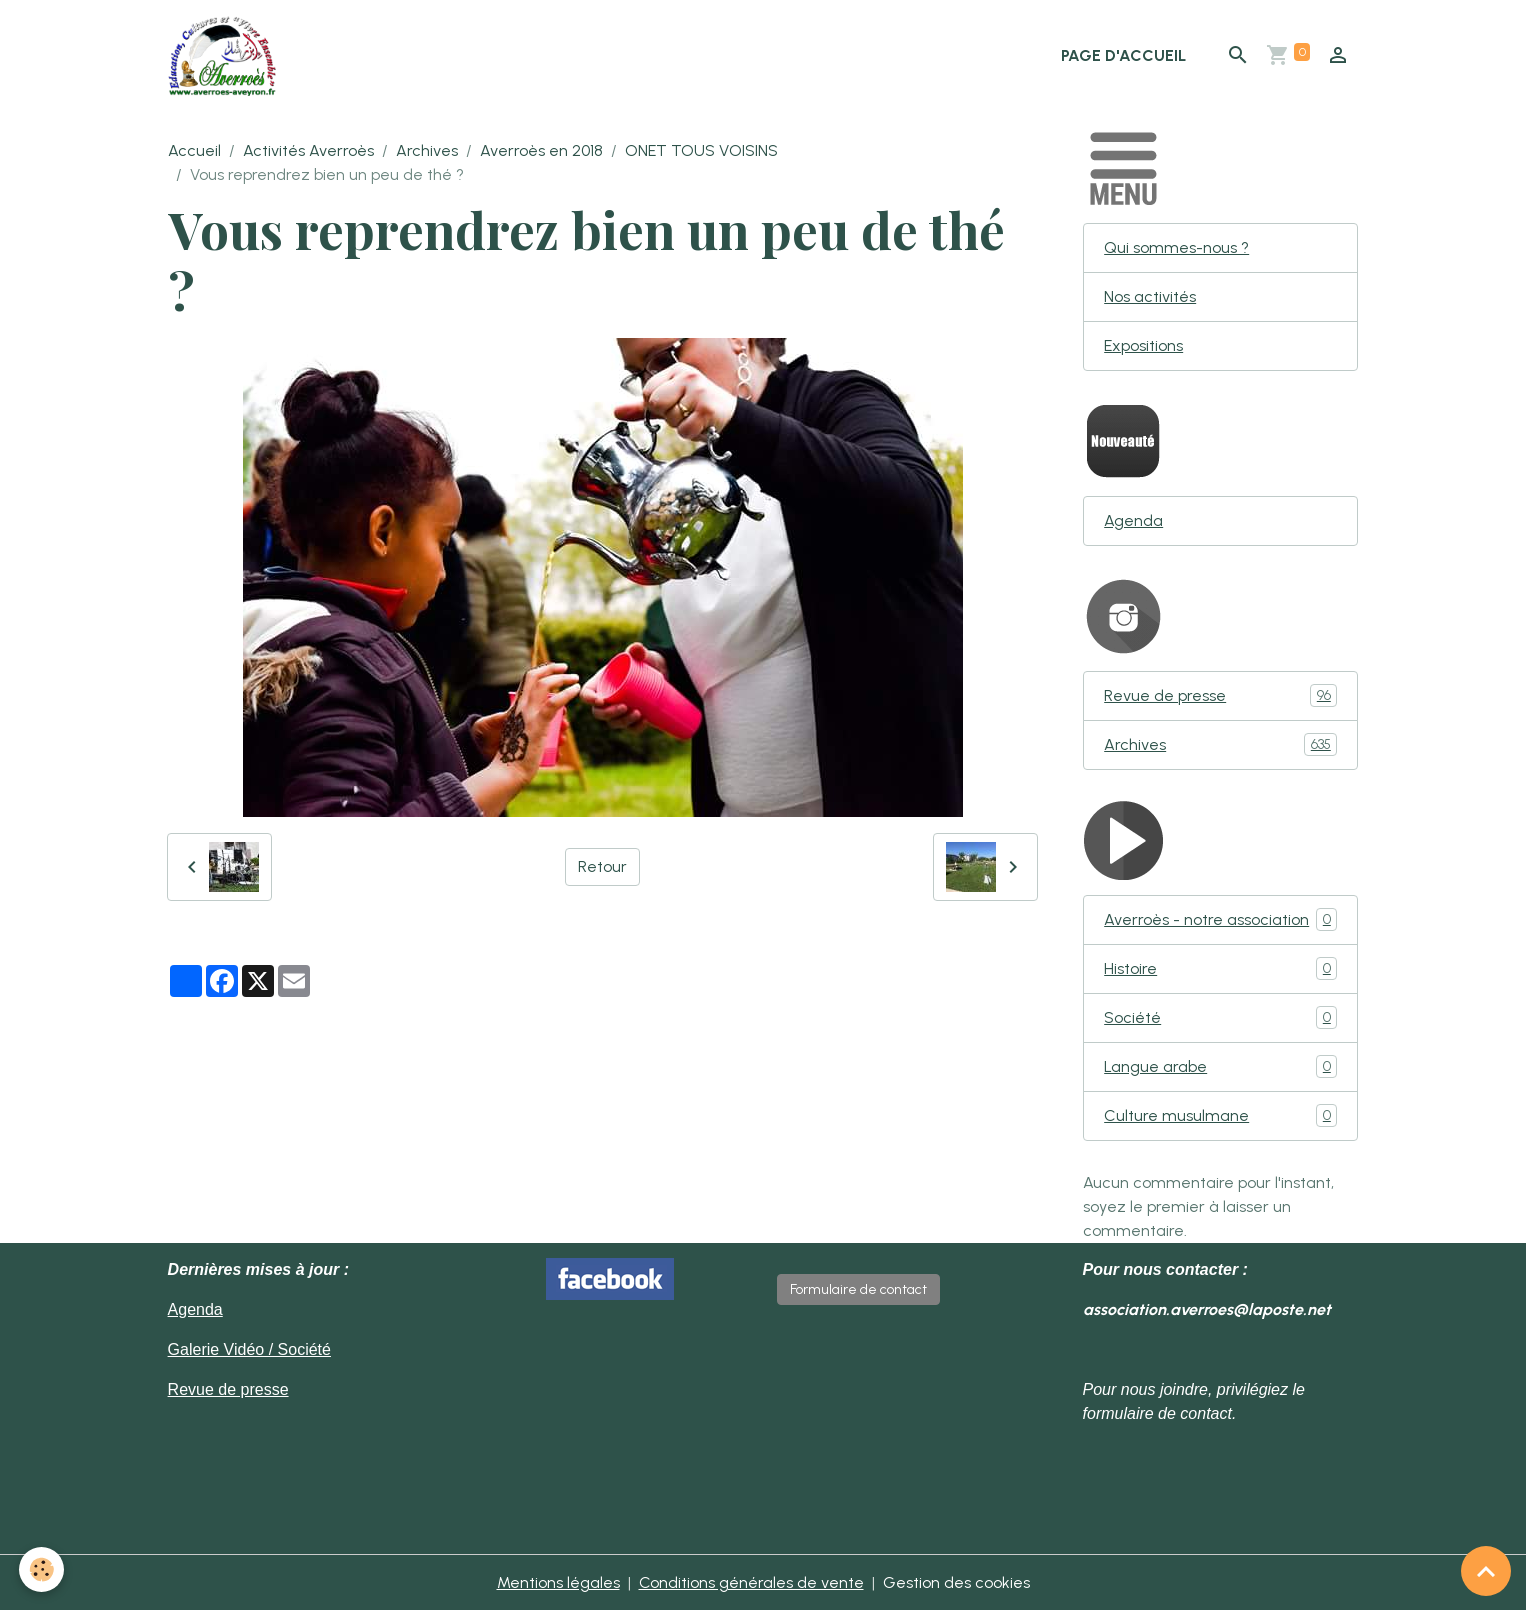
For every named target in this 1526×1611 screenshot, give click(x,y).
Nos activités (1150, 296)
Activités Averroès (308, 150)
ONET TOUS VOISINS (701, 150)
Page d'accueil (1123, 55)
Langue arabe (1220, 1066)
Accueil (194, 150)
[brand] (226, 56)
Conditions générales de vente (751, 1582)
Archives (427, 150)
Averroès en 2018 (541, 150)
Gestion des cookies (956, 1582)
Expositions (1143, 345)
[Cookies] (42, 1569)
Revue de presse (1220, 695)
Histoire (1220, 968)
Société (1220, 1017)
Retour (602, 866)
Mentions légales (558, 1582)
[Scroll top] (1486, 1571)
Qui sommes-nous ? (1176, 247)
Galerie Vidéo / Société (249, 1349)
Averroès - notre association (1220, 919)
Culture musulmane (1220, 1115)
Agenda (1133, 520)
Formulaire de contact (858, 1289)
